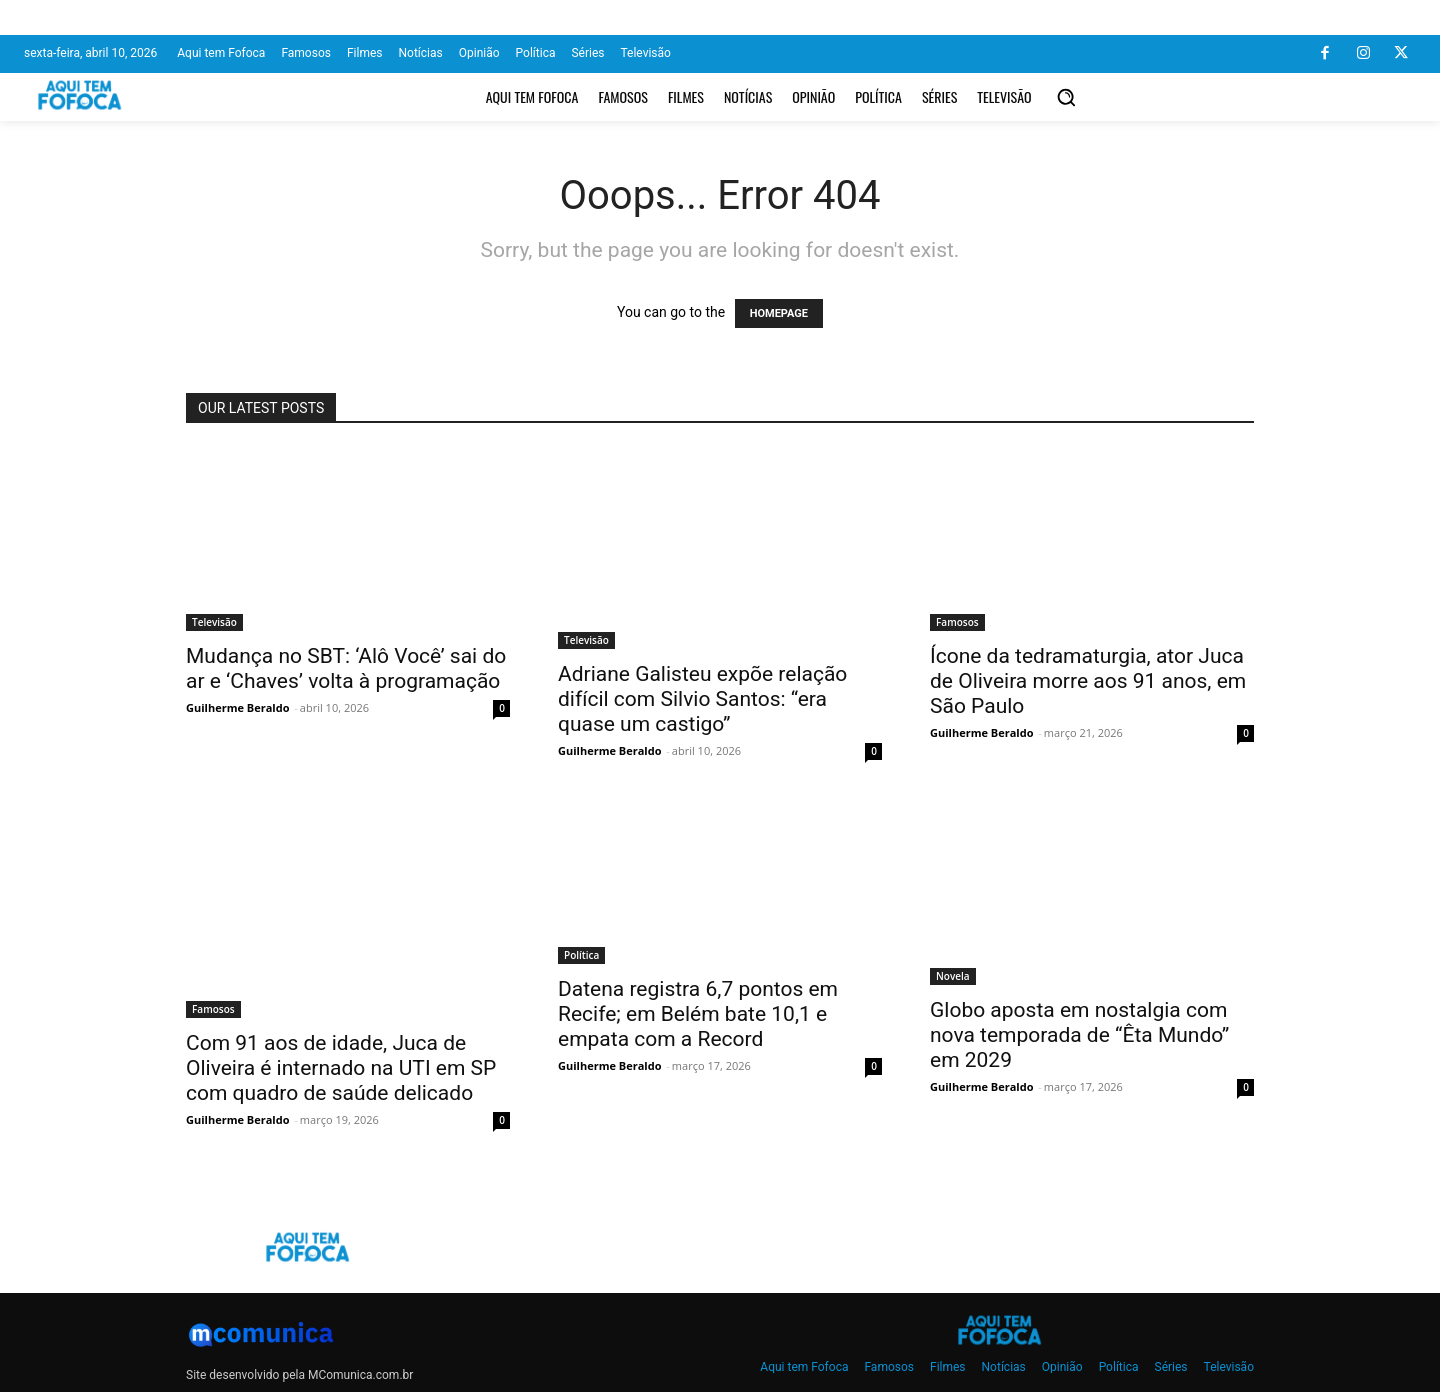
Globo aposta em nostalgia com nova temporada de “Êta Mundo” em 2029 (1079, 1035)
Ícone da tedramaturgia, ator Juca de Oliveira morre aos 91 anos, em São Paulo (1088, 681)
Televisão (214, 622)
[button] (1066, 97)
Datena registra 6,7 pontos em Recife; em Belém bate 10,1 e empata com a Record (698, 1014)
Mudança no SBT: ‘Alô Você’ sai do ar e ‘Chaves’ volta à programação (346, 668)
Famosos (957, 622)
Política (581, 955)
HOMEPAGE (779, 313)
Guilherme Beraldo (237, 707)
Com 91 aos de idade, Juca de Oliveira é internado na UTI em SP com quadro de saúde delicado (341, 1068)
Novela (953, 976)
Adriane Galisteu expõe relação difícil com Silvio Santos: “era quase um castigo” (702, 699)
